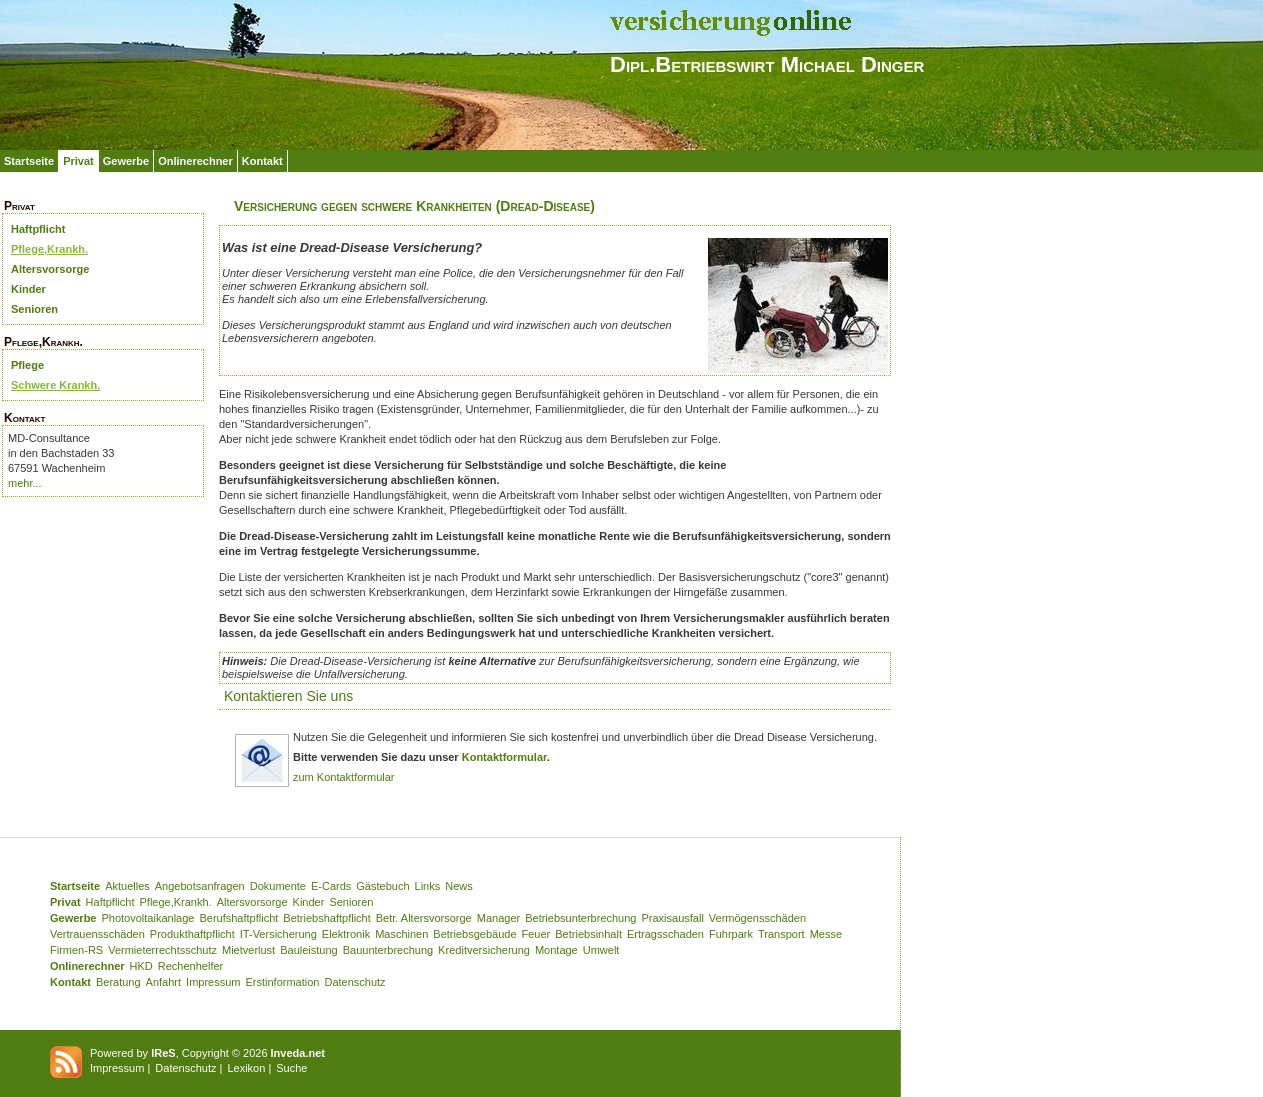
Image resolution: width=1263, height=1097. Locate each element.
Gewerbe (126, 161)
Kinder (28, 289)
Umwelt (601, 950)
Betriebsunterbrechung (580, 918)
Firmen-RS (76, 950)
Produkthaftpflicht (192, 934)
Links (428, 886)
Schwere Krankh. (55, 385)
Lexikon (246, 1068)
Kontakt (262, 161)
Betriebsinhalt (588, 934)
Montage (556, 950)
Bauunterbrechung (388, 950)
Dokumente (278, 886)
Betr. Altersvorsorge (424, 918)
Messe (826, 934)
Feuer (536, 934)
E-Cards (331, 886)
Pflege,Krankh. (49, 249)
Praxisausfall (672, 918)
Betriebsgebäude (474, 934)
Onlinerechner (195, 161)
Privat (78, 161)
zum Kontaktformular (343, 777)
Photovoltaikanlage (147, 918)
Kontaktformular (504, 757)
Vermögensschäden (757, 918)
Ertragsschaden (665, 934)
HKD (141, 966)
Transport (781, 934)
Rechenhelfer (190, 966)
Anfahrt (163, 982)
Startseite (29, 161)
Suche (291, 1068)
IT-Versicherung (278, 934)
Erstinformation (282, 982)
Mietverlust (248, 950)
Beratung (118, 982)
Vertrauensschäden (97, 934)
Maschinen (401, 934)
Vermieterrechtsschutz (162, 950)
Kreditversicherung (484, 950)
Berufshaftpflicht (238, 918)
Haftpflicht (38, 229)
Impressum (213, 982)
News (459, 886)
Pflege (27, 365)
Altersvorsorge (50, 269)
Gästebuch (382, 886)
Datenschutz (354, 982)
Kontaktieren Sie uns (288, 696)
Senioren (34, 309)
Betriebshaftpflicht (326, 918)
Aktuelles (127, 886)
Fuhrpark (731, 934)
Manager (498, 918)
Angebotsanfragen (200, 886)
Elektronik (346, 934)
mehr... (25, 483)
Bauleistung (309, 950)
